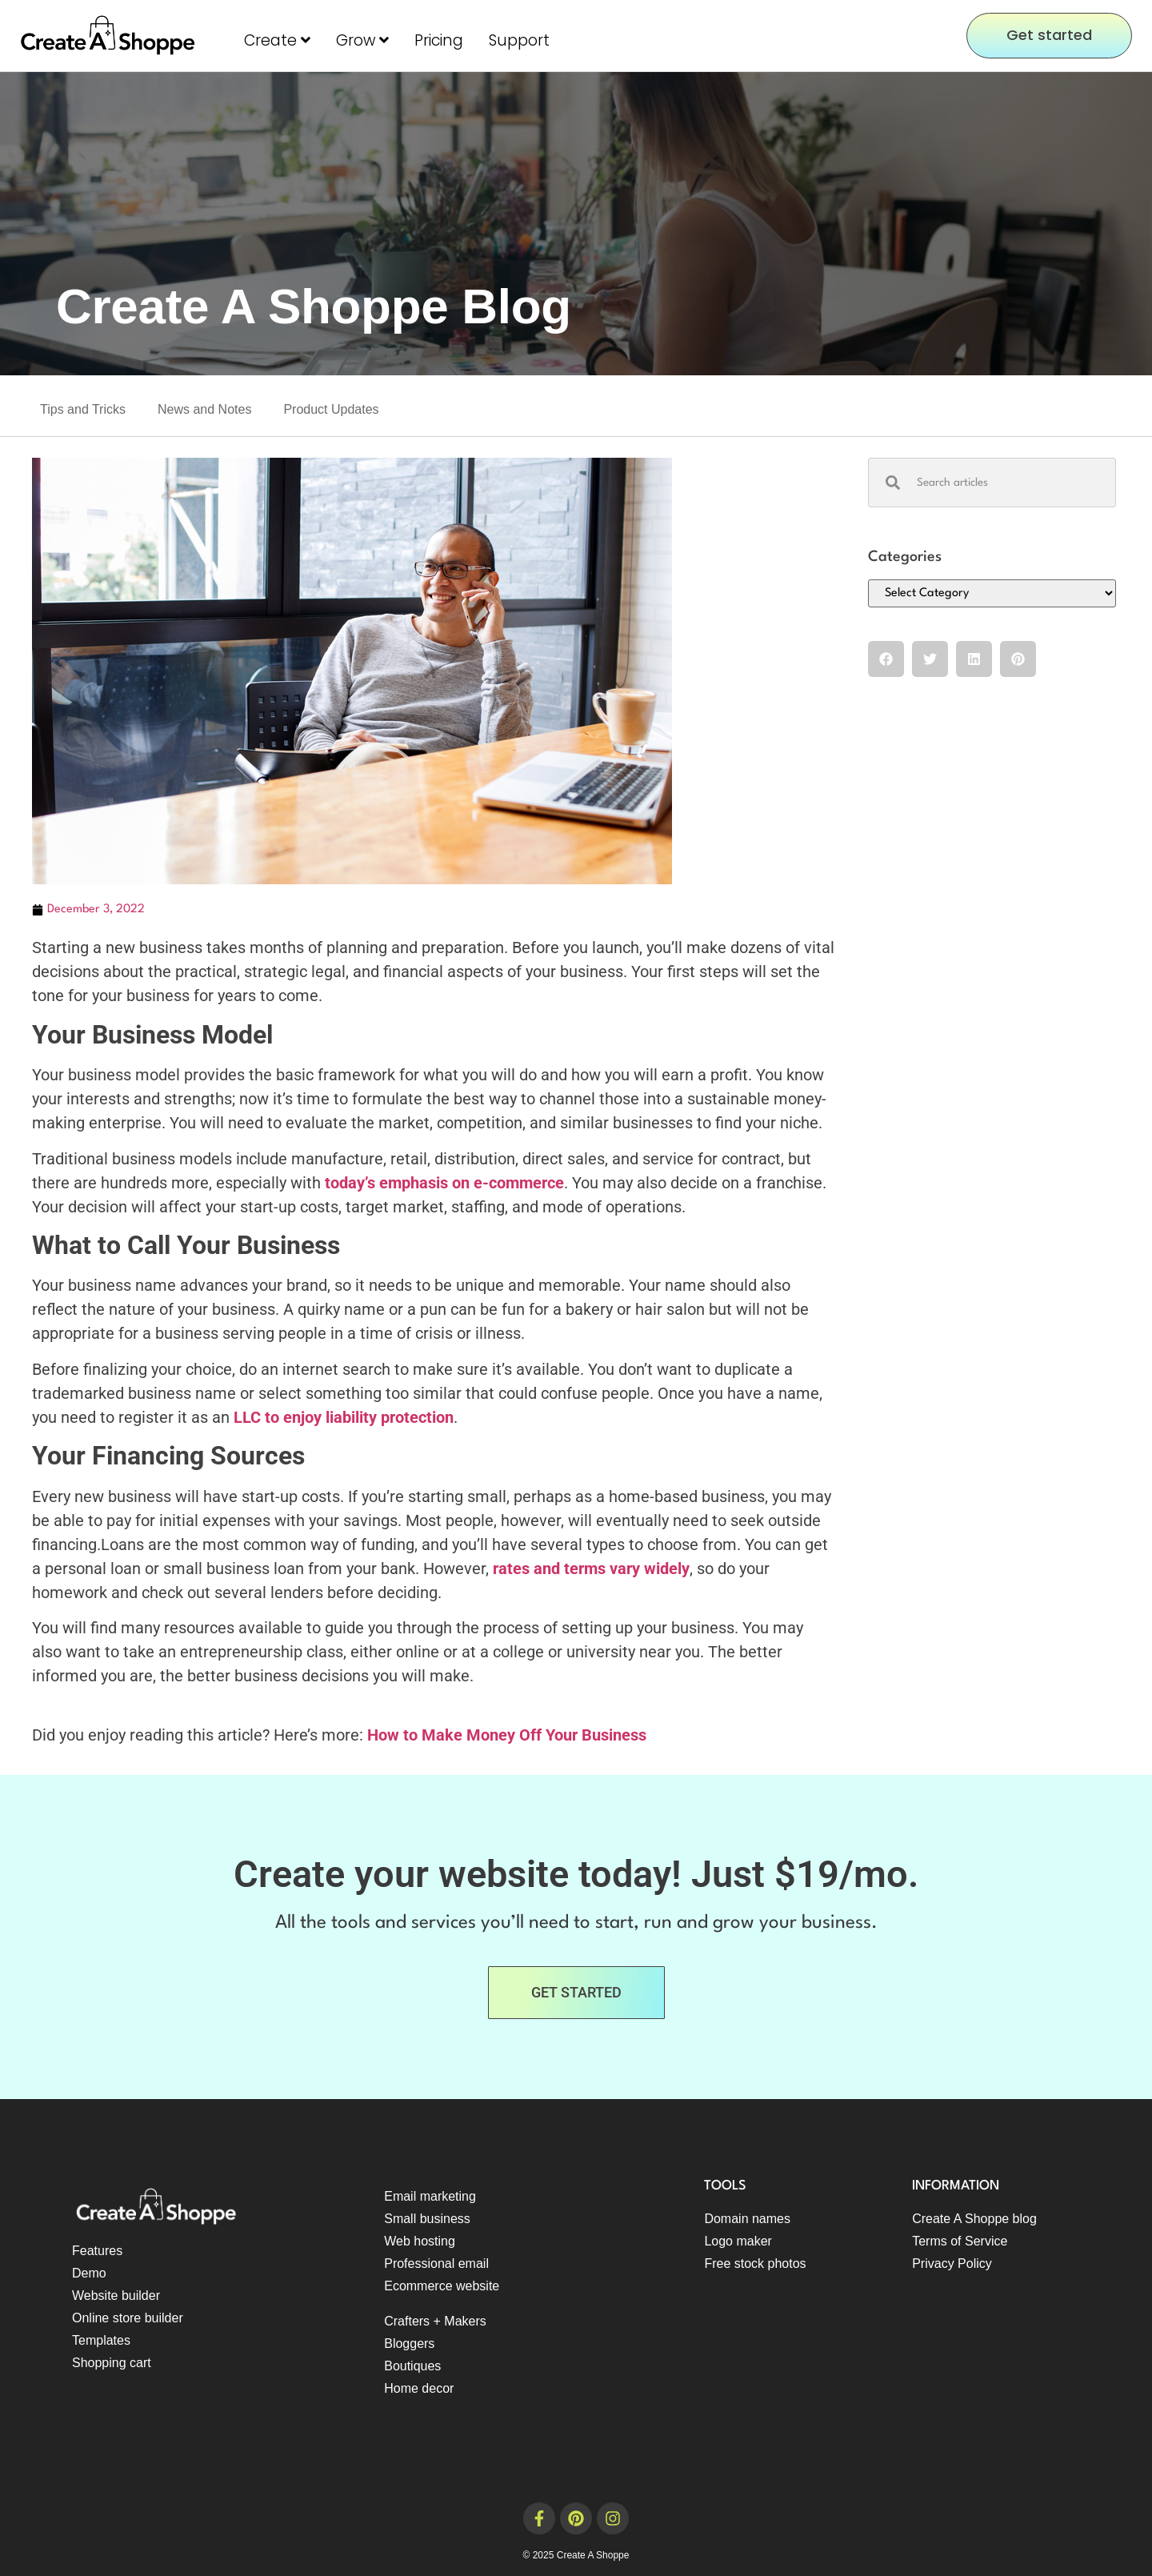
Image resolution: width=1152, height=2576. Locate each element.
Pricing (438, 40)
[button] (886, 659)
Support (519, 40)
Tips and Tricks (83, 409)
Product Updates (330, 409)
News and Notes (204, 409)
